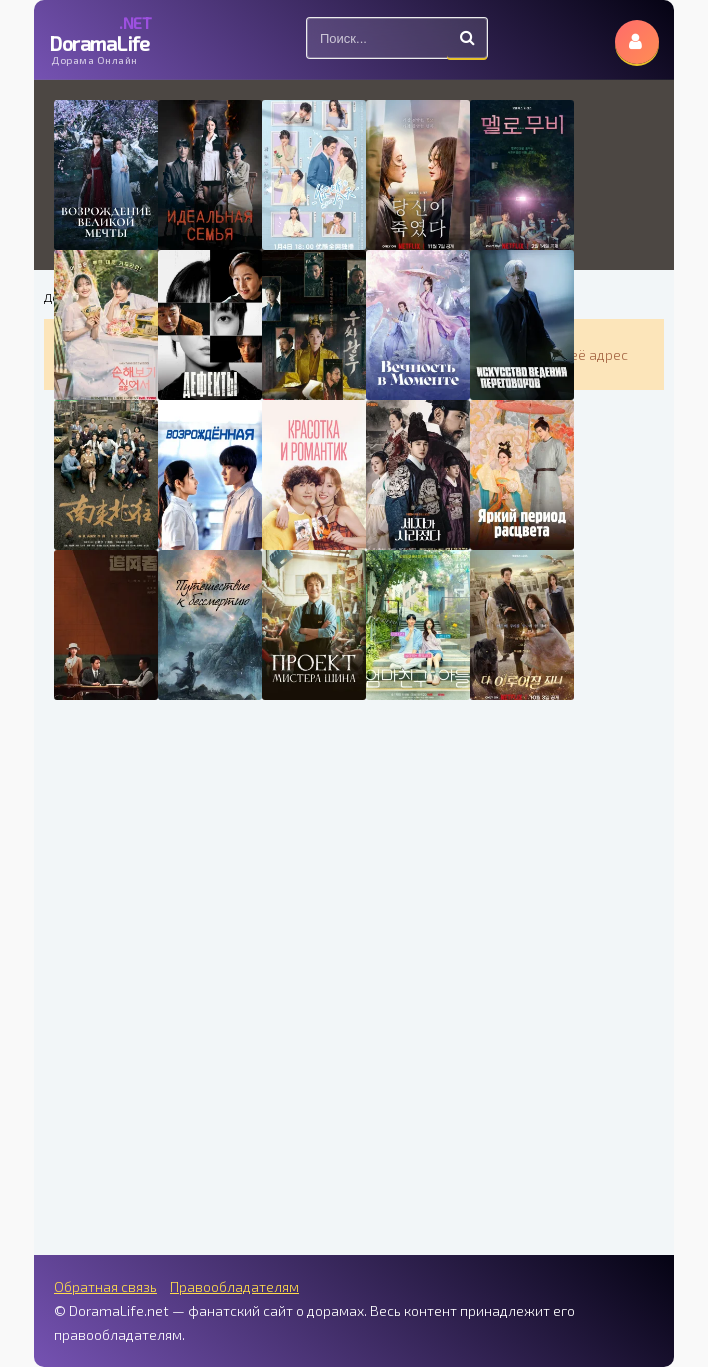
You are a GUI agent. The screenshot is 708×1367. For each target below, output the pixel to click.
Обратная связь (105, 1286)
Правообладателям (234, 1286)
